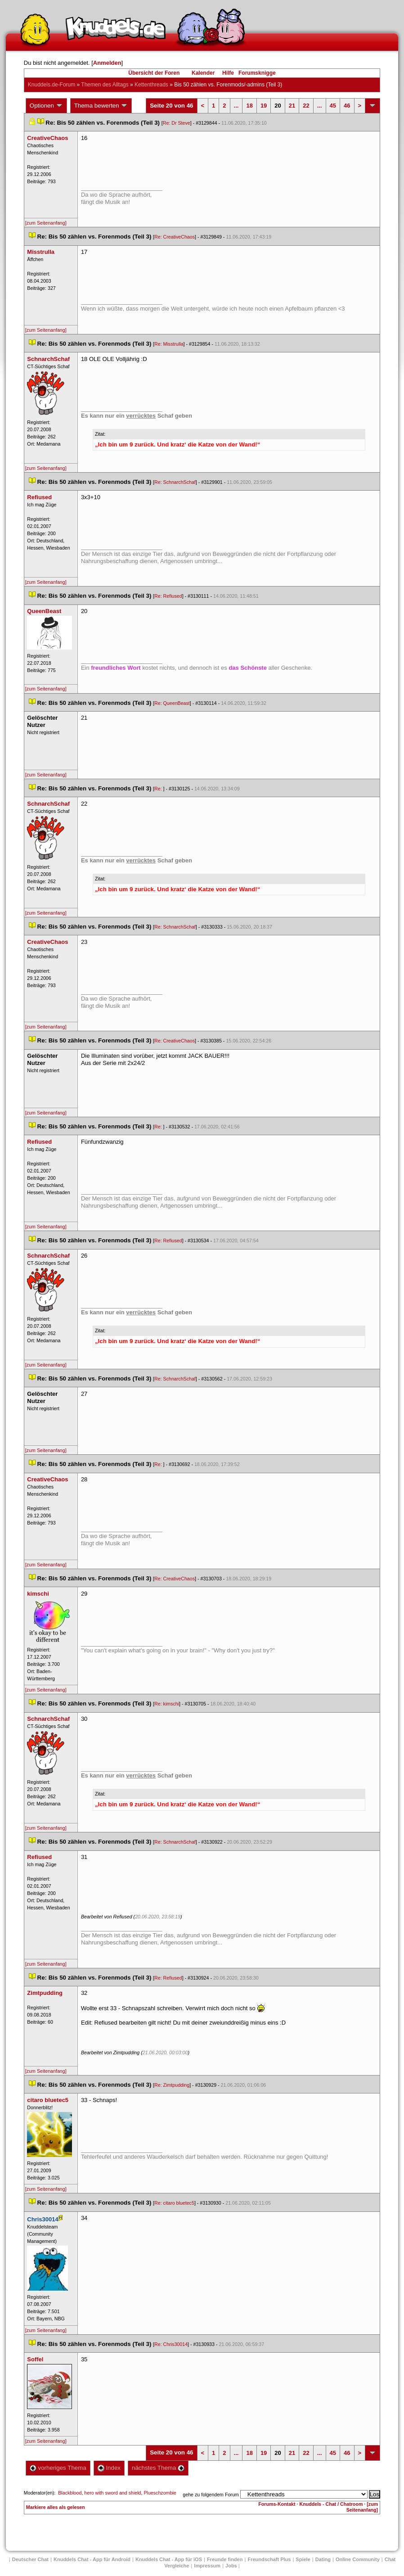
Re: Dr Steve (176, 123)
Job (231, 2565)
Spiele (303, 2559)
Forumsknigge (257, 73)
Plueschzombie (160, 2492)
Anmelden (107, 62)
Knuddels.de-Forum (51, 84)
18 (249, 105)
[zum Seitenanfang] (46, 223)
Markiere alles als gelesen (55, 2507)
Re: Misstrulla (169, 344)
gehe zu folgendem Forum (210, 2494)
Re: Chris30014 (171, 2344)
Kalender (203, 73)
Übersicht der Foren (154, 73)
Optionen (46, 105)
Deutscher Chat (30, 2559)
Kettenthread (151, 84)
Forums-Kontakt (276, 2504)
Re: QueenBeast (172, 703)
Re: (158, 788)
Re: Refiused (168, 596)
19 (263, 105)
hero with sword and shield (112, 2492)
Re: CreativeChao (174, 236)
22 (306, 105)
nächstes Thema (158, 2467)
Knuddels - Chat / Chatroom (331, 2504)
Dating (323, 2559)
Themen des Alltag (104, 84)
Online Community (358, 2559)
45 (333, 105)
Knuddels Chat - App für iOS (168, 2559)
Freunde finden (224, 2559)
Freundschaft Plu (269, 2559)
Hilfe (228, 73)
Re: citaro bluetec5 (174, 2203)
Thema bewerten (101, 105)
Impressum (207, 2565)
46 (347, 105)
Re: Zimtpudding (171, 2085)
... (236, 105)
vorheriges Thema (58, 2467)
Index (109, 2467)
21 (292, 105)
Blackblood (69, 2492)
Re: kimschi (166, 1703)
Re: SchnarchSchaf (175, 482)
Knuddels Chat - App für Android (92, 2559)
